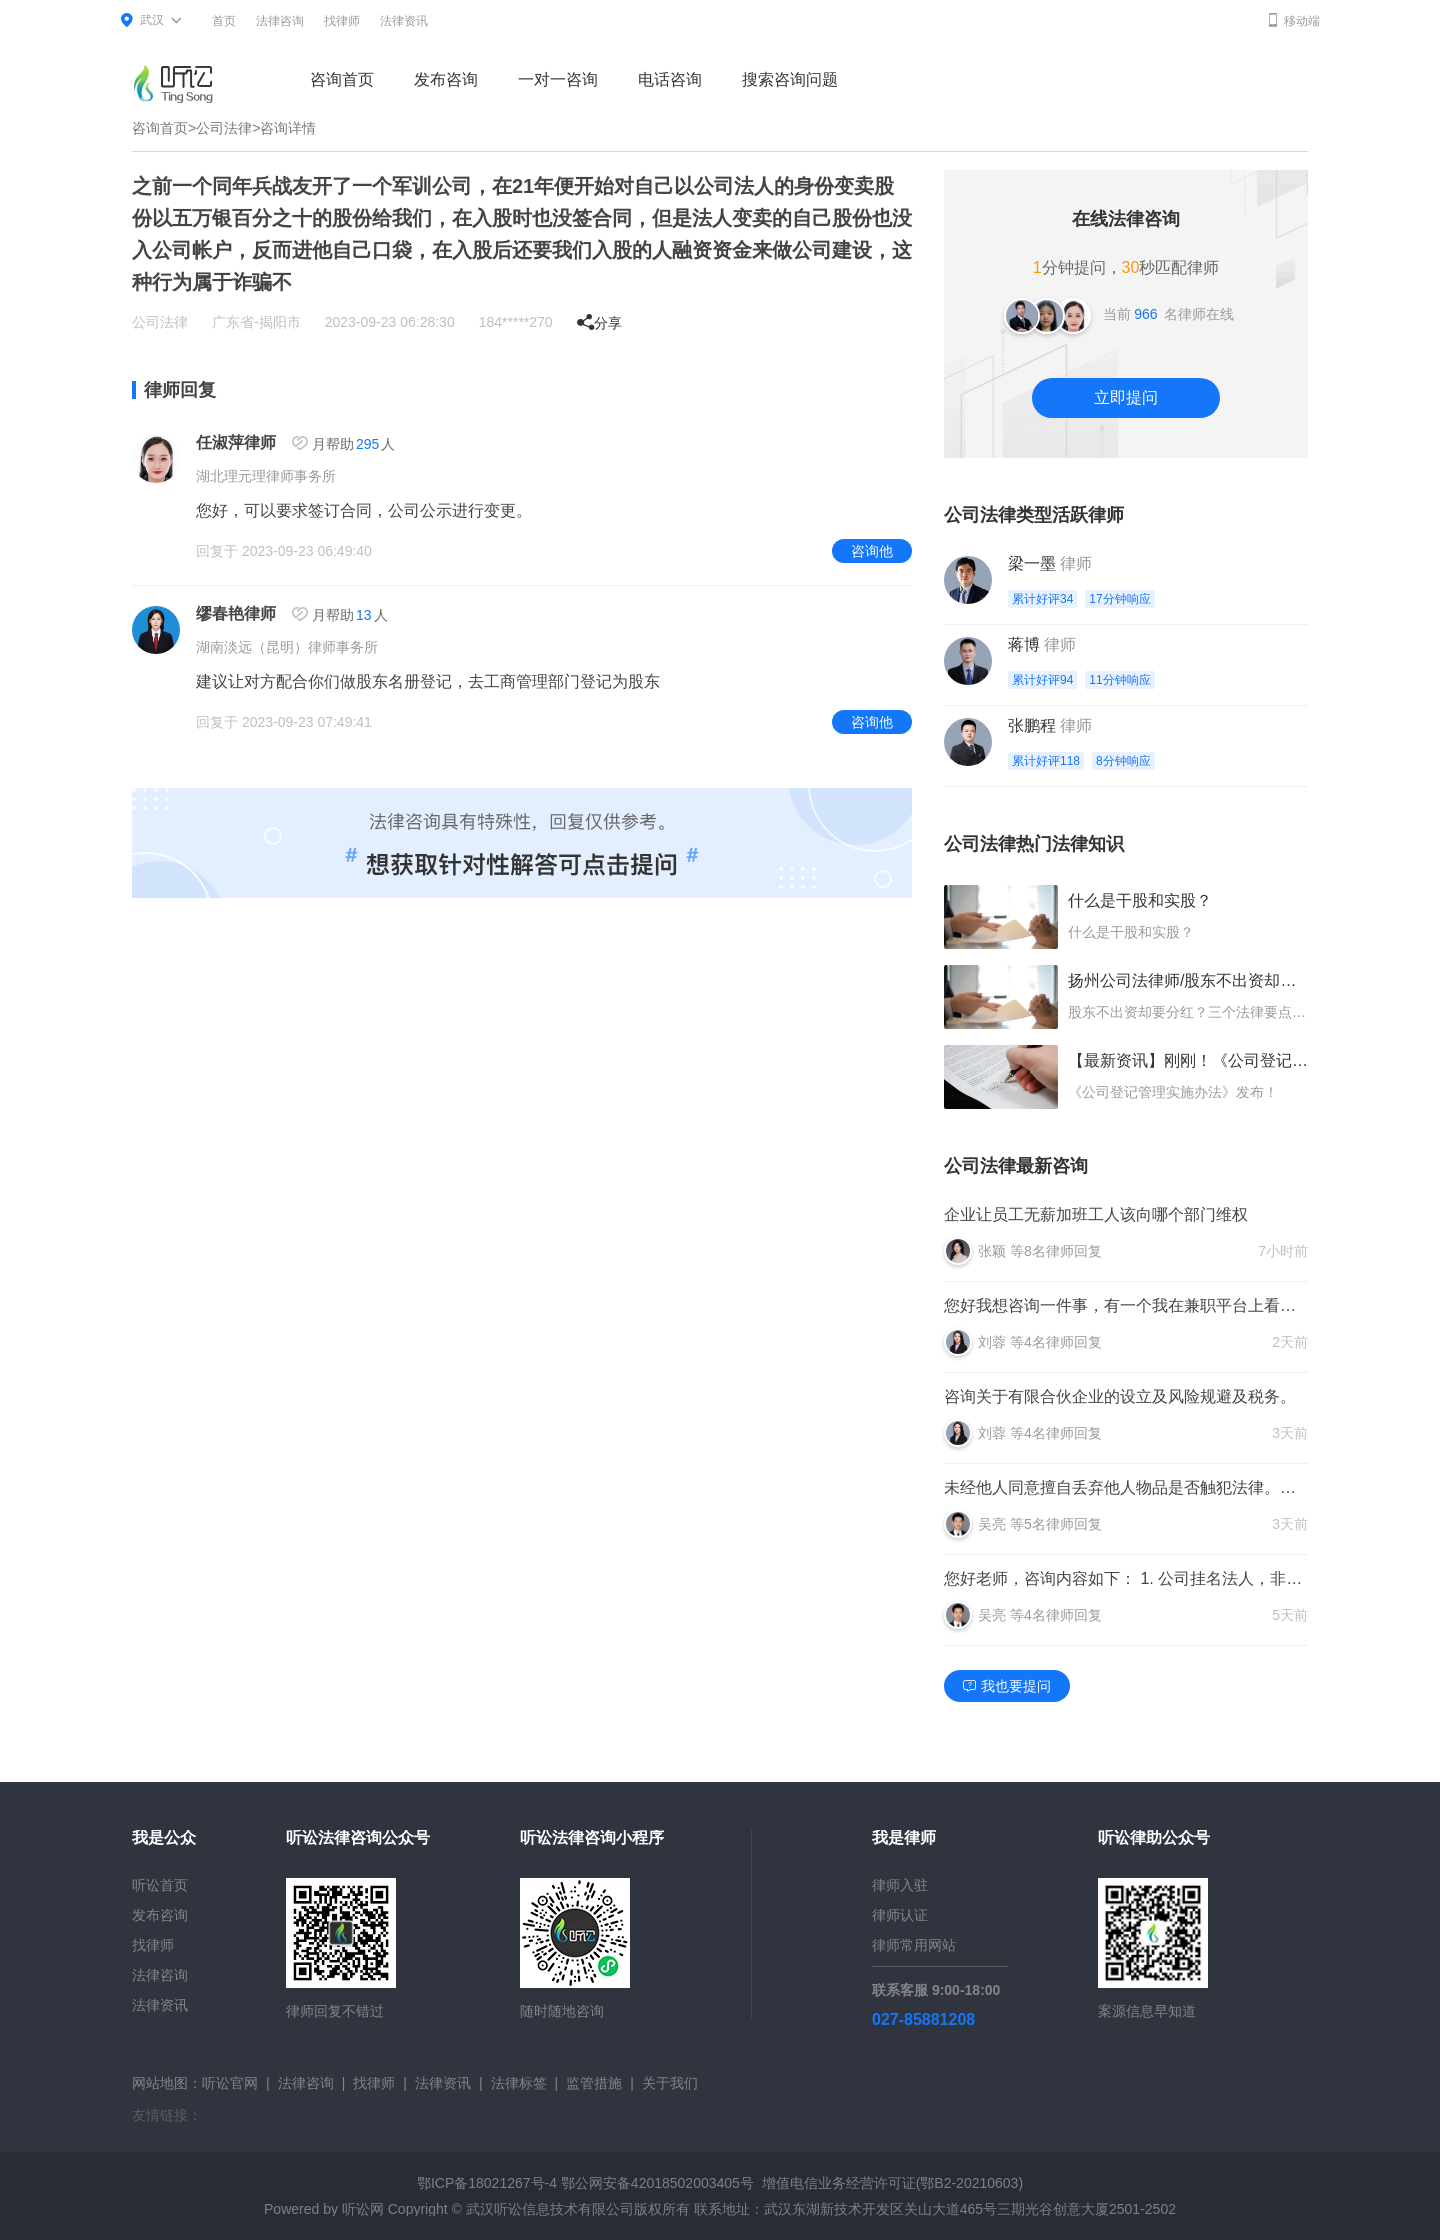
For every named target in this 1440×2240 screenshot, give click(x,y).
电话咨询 (670, 79)
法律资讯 (404, 21)
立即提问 (1126, 397)
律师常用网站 (914, 1945)
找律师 (342, 21)
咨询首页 (342, 79)
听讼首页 (160, 1885)
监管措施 (594, 2083)
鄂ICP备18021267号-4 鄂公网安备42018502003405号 (585, 2183)
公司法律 (224, 128)
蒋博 (1024, 644)
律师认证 (900, 1915)
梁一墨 (1032, 563)
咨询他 (872, 551)
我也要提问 (1007, 1686)
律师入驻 (900, 1885)
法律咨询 (280, 21)
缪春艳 (220, 613)
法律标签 (519, 2083)
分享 (599, 323)
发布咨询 (446, 79)
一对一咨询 (558, 79)
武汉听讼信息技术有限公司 (550, 2209)
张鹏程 (1032, 725)
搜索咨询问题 (790, 79)
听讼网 (363, 2209)
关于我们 (670, 2083)
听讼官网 (230, 2083)
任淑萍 (220, 442)
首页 (224, 21)
